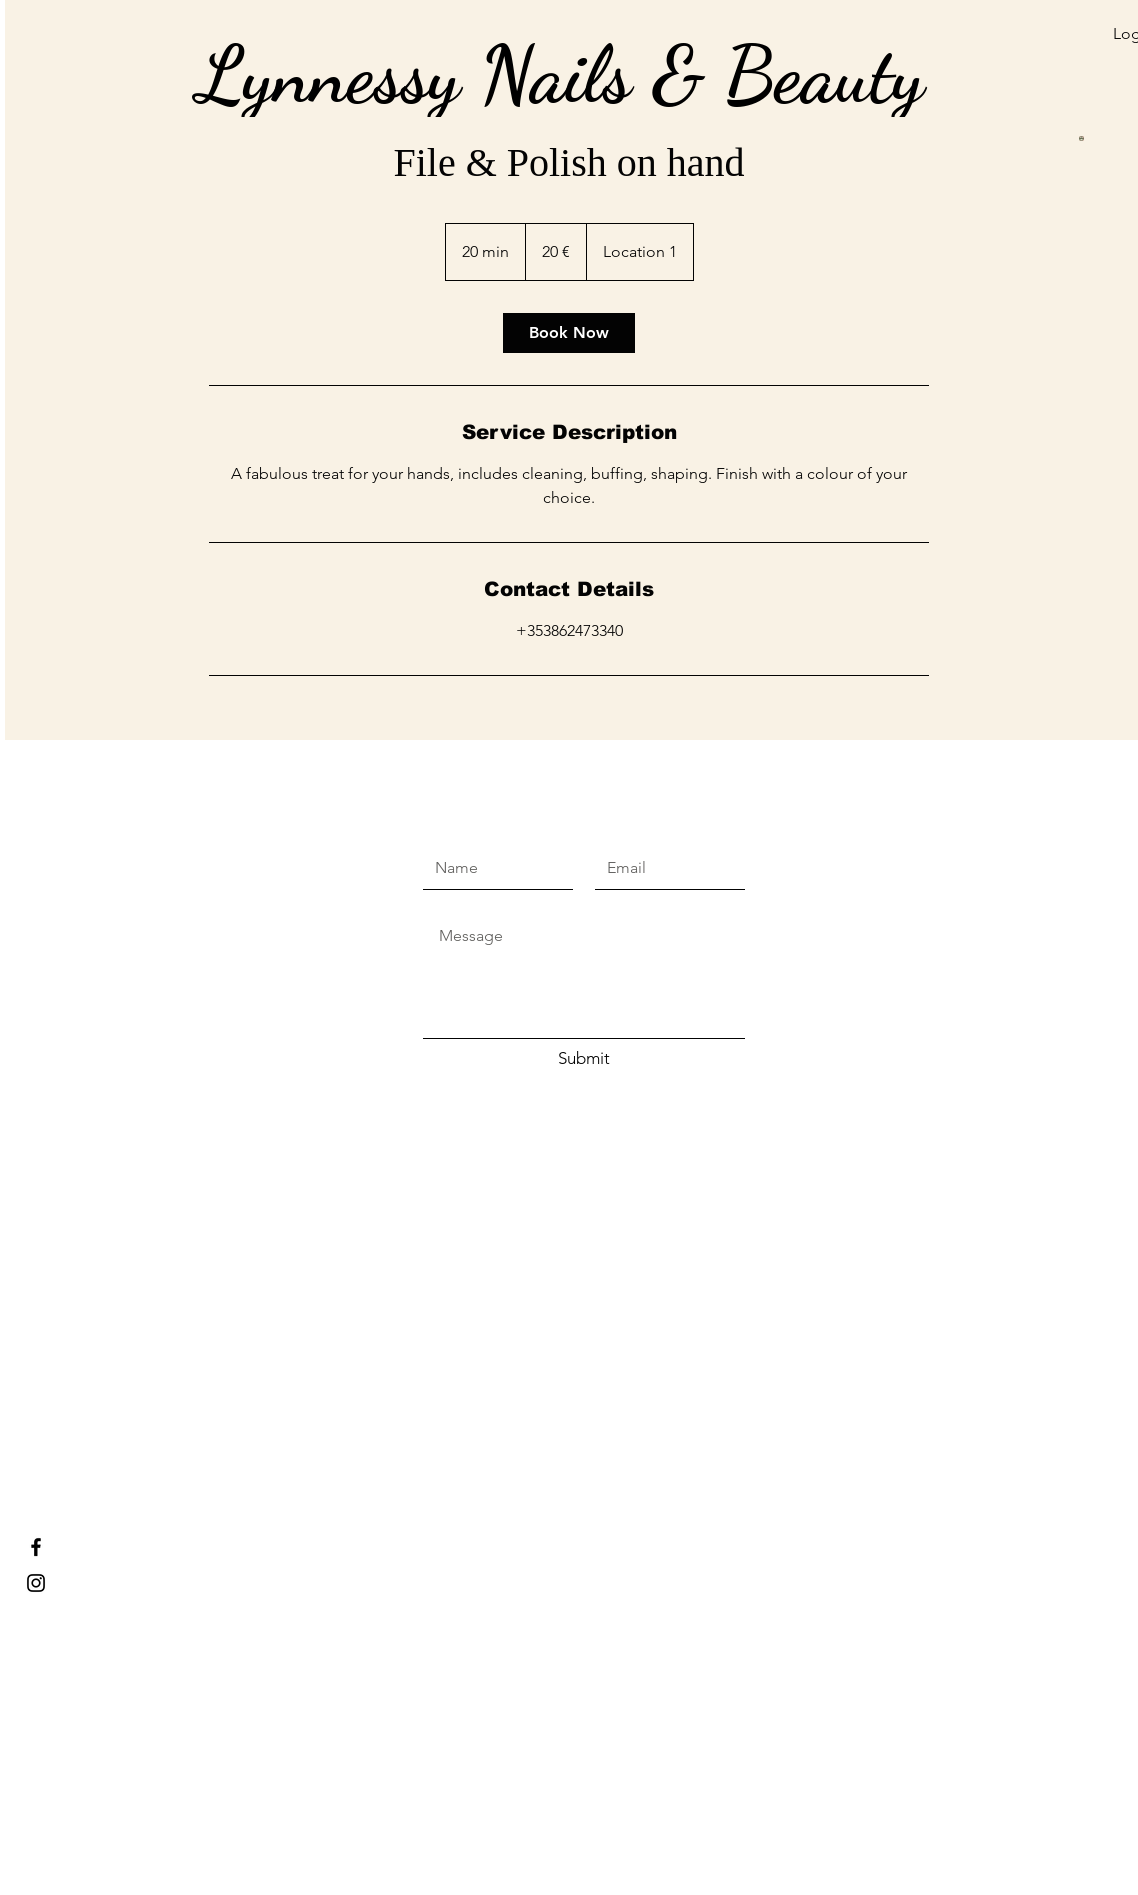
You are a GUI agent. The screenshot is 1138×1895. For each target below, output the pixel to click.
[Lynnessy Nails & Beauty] (36, 1547)
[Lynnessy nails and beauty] (36, 1583)
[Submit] (584, 1059)
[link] (569, 333)
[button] (987, 62)
